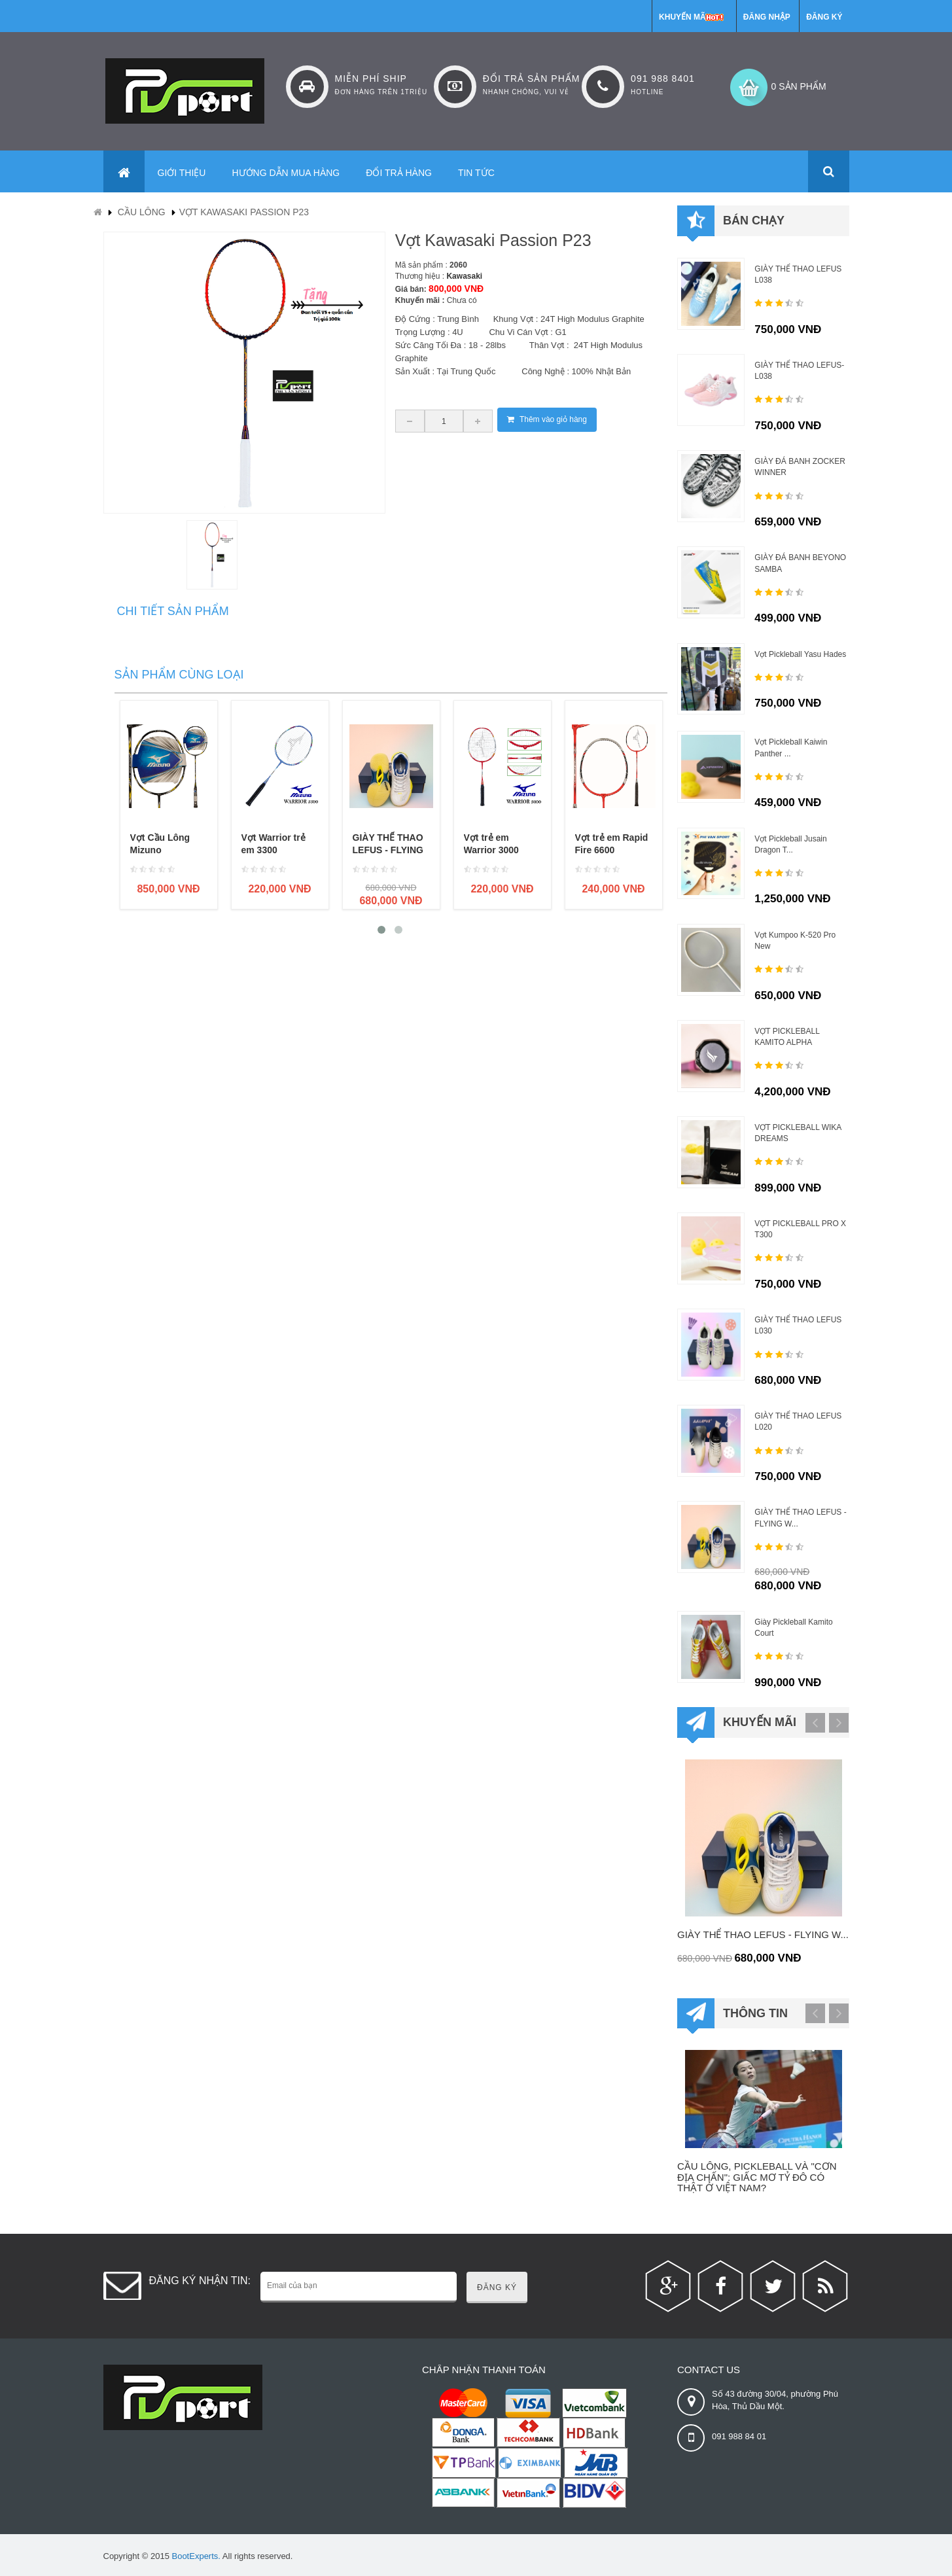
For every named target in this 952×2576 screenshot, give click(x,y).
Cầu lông (142, 212)
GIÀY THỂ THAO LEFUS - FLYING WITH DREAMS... (389, 850)
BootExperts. (195, 2556)
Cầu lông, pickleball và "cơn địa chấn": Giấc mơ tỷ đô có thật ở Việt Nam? (757, 2177)
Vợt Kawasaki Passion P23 (244, 212)
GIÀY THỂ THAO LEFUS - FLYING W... (763, 1934)
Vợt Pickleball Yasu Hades (800, 654)
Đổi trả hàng (399, 173)
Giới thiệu (182, 173)
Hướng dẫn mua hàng (286, 173)
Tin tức (476, 173)
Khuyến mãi (683, 17)
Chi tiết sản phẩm (173, 611)
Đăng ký (824, 17)
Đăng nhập (766, 17)
